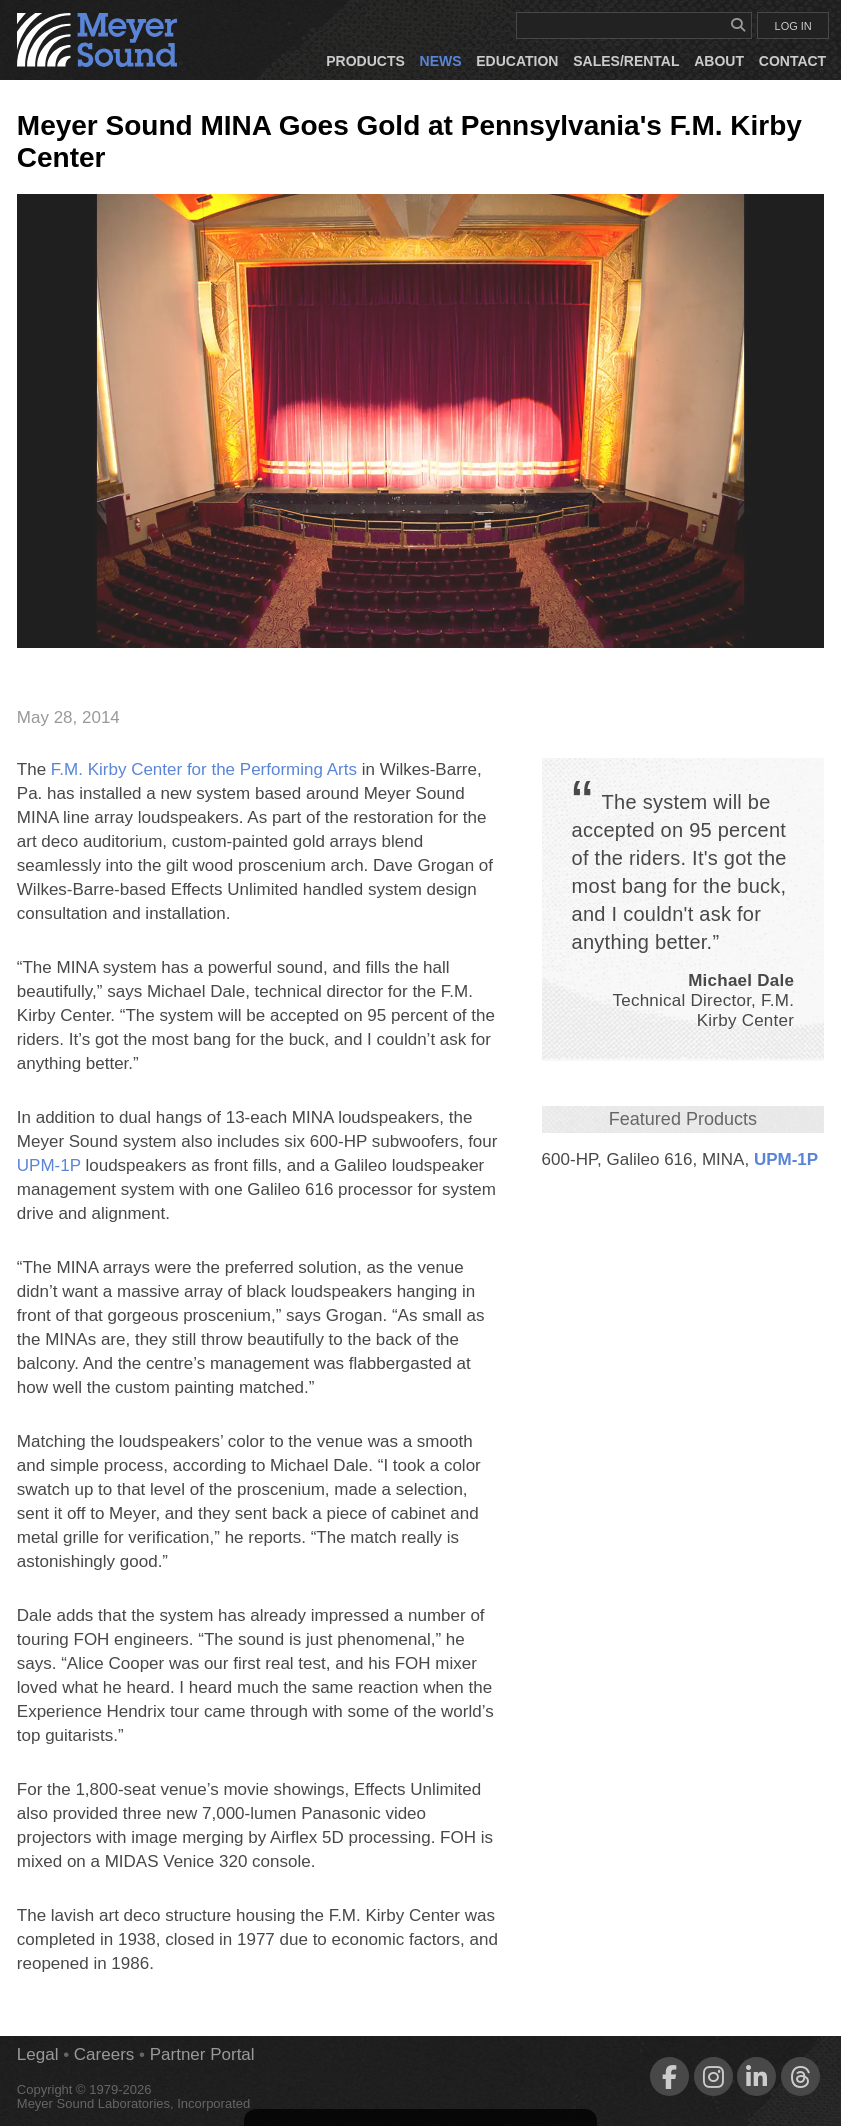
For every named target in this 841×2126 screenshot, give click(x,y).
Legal (38, 2054)
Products (365, 61)
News (441, 61)
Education (517, 61)
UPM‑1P (786, 1159)
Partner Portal (202, 2054)
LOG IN (793, 26)
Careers (104, 2054)
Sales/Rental (626, 61)
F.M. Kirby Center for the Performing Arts (204, 769)
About (719, 61)
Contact (792, 61)
